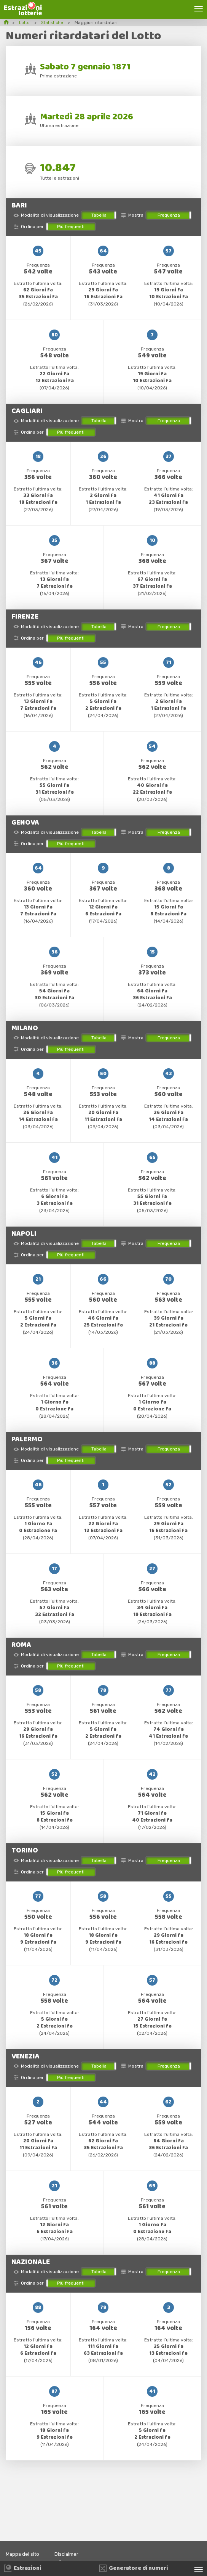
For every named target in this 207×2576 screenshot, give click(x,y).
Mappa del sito (24, 2554)
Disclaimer (71, 2554)
